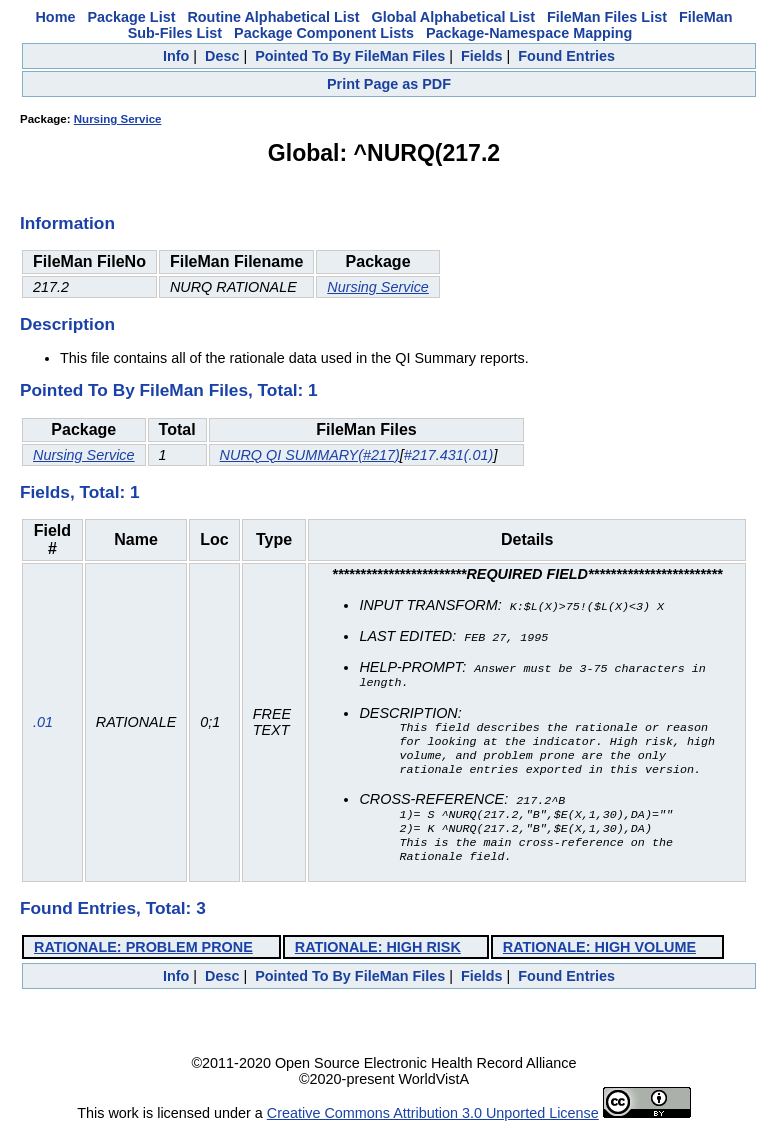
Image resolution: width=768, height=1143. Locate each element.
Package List (131, 17)
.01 (43, 729)
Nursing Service (118, 119)
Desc (222, 56)
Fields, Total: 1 (80, 492)
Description (67, 324)
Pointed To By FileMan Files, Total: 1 (169, 390)
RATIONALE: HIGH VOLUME (599, 961)
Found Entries (566, 56)
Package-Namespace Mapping (529, 33)
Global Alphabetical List (453, 17)
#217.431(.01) (449, 455)
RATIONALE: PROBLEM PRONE (143, 961)
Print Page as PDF (389, 84)
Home (55, 17)
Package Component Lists (324, 33)
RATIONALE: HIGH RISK (378, 961)
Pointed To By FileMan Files (350, 56)
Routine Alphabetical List (273, 17)
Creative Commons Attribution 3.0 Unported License (433, 1127)
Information (67, 223)
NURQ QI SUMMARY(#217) (310, 455)
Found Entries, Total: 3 (113, 922)
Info (176, 56)
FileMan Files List (607, 17)
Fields (482, 56)
